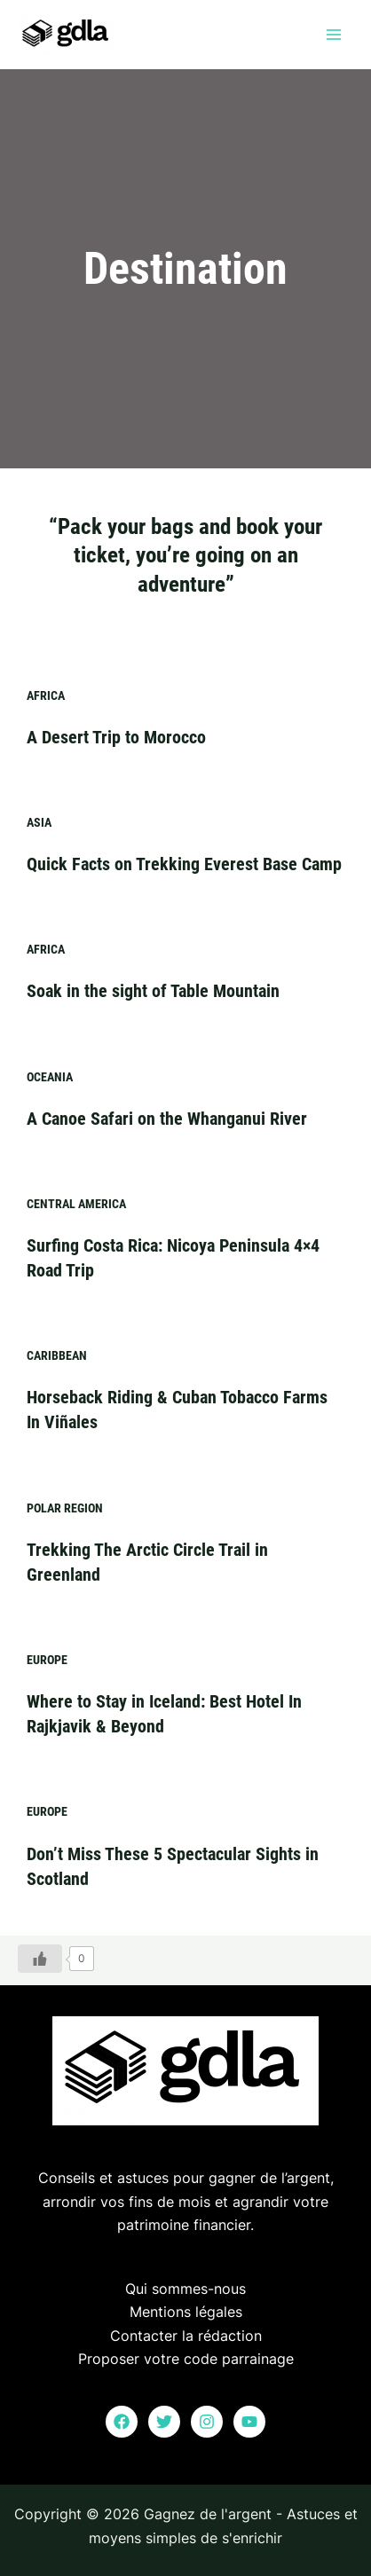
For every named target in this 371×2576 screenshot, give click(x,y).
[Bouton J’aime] (40, 1958)
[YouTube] (249, 2422)
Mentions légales (186, 2312)
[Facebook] (122, 2422)
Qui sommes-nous (185, 2288)
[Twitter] (164, 2422)
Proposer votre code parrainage (186, 2359)
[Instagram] (207, 2422)
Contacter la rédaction (186, 2335)
